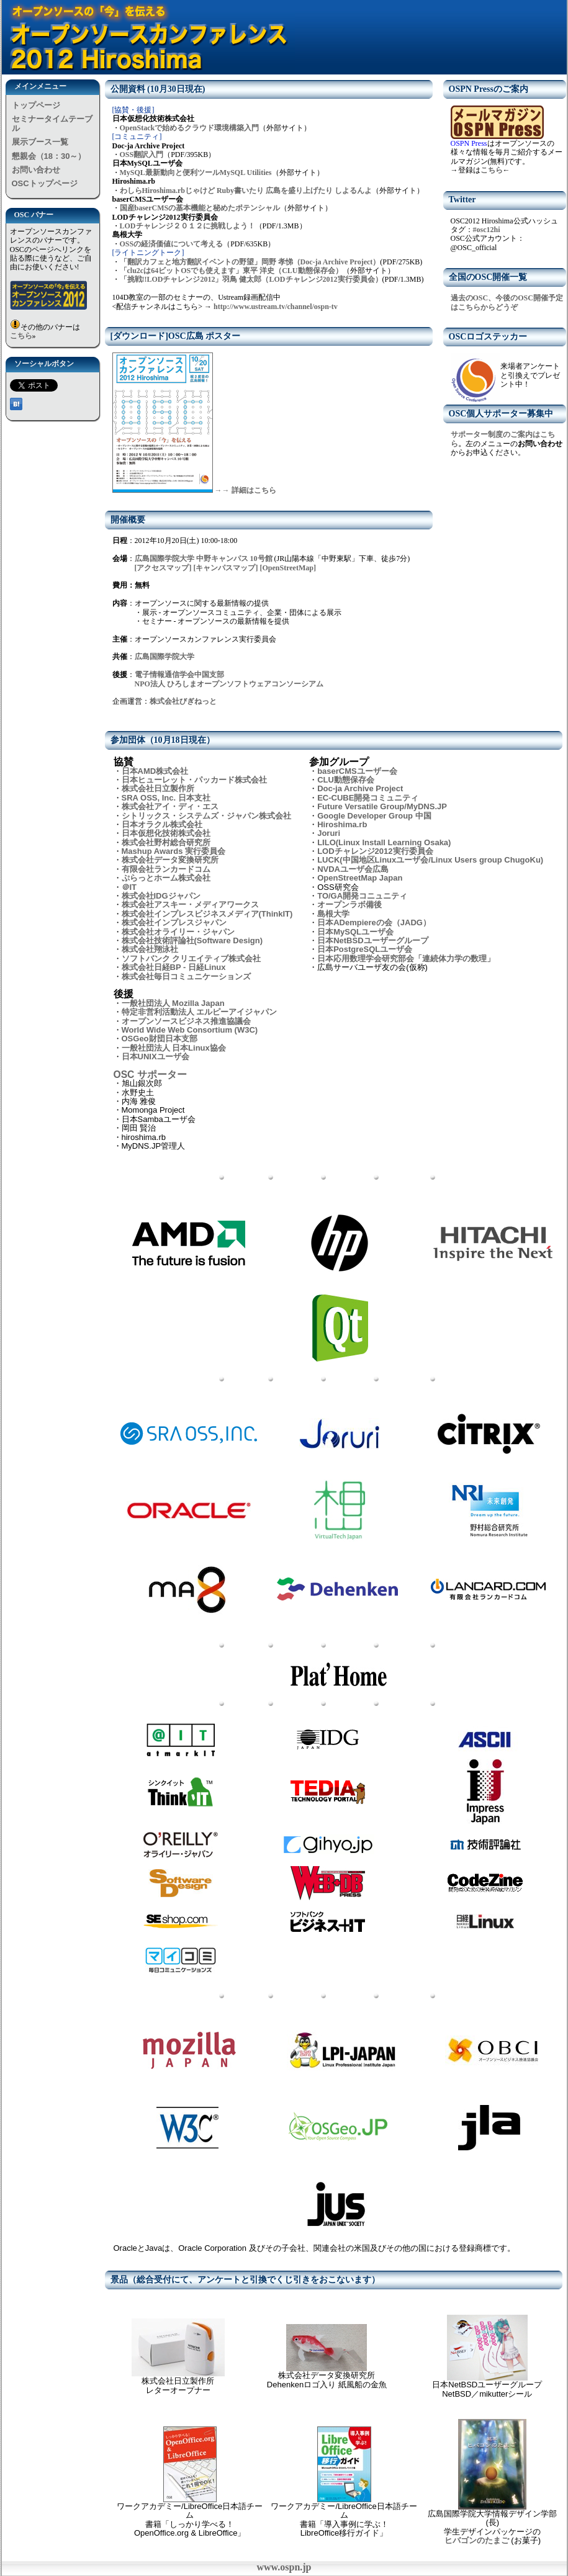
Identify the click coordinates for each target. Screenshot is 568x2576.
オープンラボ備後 (349, 904)
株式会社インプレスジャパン (174, 922)
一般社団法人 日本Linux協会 (174, 1047)
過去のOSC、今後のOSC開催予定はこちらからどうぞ (507, 302)
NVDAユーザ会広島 (353, 869)
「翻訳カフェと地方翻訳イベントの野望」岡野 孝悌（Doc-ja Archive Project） (250, 262)
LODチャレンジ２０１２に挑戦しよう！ (187, 226)
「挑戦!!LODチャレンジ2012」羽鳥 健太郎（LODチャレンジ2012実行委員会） (251, 279)
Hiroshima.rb (342, 824)
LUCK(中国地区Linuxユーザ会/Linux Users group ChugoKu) (430, 859)
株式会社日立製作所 (158, 788)
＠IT (129, 887)
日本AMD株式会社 (155, 771)
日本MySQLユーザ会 (355, 931)
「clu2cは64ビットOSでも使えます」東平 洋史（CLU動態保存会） (231, 270)
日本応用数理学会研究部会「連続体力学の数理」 (406, 958)
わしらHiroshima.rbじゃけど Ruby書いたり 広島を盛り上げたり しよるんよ (246, 190)
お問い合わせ (36, 169)
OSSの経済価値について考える (171, 244)
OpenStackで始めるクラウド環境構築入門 (189, 127)
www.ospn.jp (283, 2567)
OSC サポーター (150, 1074)
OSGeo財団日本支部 (159, 1038)
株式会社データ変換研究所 (170, 859)
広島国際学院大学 (165, 558)
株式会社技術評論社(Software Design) (192, 940)
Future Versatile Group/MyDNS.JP (382, 806)
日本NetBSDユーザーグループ (372, 940)
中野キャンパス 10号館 (235, 558)
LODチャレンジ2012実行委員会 (375, 851)
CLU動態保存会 (345, 779)
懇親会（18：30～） (49, 156)
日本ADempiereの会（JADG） (374, 922)
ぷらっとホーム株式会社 (166, 877)
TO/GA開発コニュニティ (362, 895)
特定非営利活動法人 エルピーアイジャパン (199, 1011)
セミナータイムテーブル (52, 123)
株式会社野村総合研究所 (166, 842)
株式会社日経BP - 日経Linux (174, 967)
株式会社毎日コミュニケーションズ (186, 976)
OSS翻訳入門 (142, 154)
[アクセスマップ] (163, 567)
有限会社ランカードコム (166, 869)
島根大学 (333, 913)
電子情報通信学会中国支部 (179, 674)
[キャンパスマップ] (226, 567)
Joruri (328, 833)
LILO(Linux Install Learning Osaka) (384, 842)
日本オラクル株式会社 (162, 824)
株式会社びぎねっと (183, 701)
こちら (21, 335)
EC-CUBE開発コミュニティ (367, 797)
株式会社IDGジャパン (161, 895)
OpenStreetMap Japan (359, 877)
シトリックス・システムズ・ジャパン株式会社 (206, 815)
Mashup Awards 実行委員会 (174, 851)
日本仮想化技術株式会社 (166, 833)
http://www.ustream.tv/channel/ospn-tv (276, 306)
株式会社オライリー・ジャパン (178, 931)
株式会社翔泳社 (150, 949)
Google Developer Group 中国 (374, 815)
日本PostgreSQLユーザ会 (364, 949)
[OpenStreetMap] (288, 567)
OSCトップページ (45, 183)
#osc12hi (486, 229)
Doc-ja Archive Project (360, 788)
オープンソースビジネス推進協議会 (186, 1021)
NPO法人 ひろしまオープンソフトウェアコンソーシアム (229, 684)
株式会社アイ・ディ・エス (170, 806)
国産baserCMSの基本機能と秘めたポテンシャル (200, 208)
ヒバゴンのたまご (476, 2540)
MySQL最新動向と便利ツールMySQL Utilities (196, 172)
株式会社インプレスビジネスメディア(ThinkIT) (207, 913)
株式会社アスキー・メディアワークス (190, 904)
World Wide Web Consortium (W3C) (190, 1029)
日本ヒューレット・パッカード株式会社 (194, 779)
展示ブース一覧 (40, 141)
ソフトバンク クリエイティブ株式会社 (191, 958)
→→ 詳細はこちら (245, 490)
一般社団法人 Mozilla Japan (173, 1003)
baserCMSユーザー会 (357, 771)
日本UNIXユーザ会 (155, 1056)
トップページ (36, 105)
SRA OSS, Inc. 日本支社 (166, 797)
